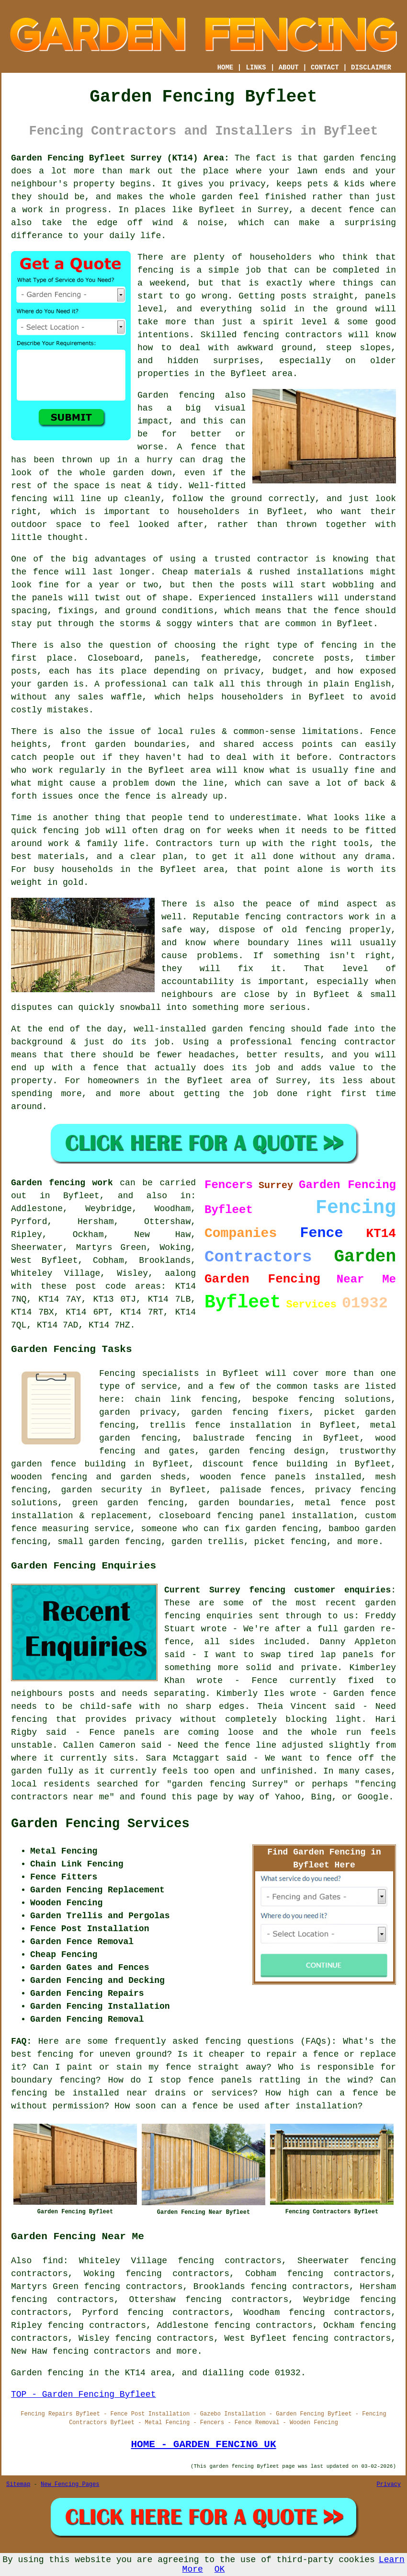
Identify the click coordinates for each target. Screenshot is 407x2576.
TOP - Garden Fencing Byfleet (83, 2394)
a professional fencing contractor (306, 1042)
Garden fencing (176, 395)
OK (220, 2569)
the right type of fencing (289, 645)
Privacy (389, 2484)
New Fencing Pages (70, 2484)
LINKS (256, 67)
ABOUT (289, 67)
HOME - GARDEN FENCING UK (203, 2444)
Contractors (367, 757)
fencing (61, 831)
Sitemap (18, 2484)
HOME (225, 67)
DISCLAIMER (371, 67)
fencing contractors (292, 335)
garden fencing (248, 1029)
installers (287, 598)
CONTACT (325, 67)
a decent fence (337, 210)
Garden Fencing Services (100, 1824)
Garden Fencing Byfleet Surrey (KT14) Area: (120, 158)
